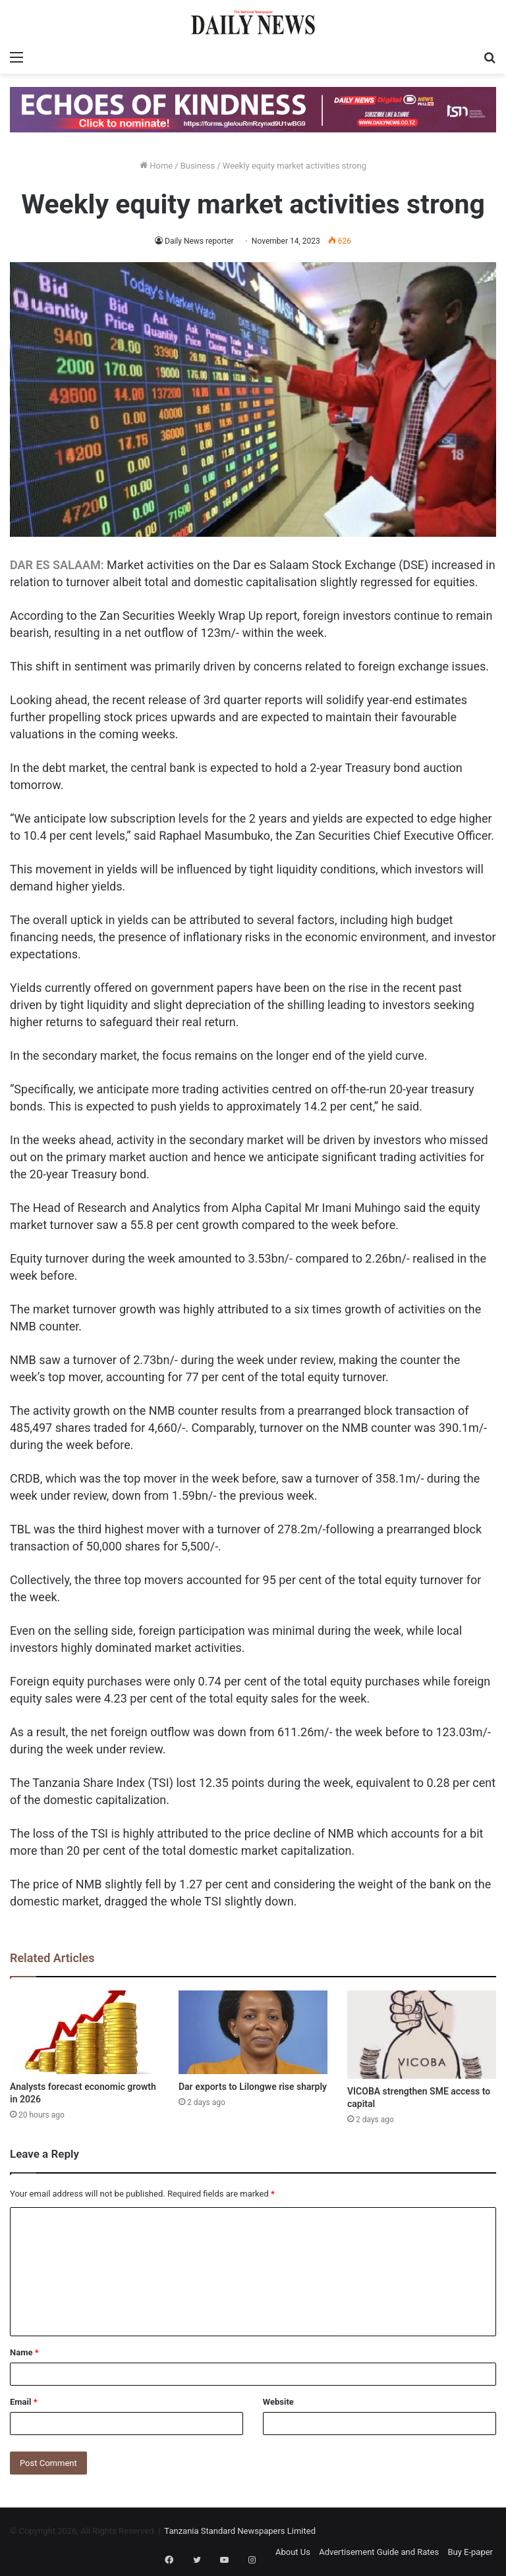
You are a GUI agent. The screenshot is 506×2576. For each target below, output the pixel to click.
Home (156, 166)
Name (24, 2352)
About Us (292, 2552)
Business (198, 166)
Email (24, 2402)
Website (278, 2402)
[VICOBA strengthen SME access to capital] (421, 2034)
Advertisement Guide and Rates (379, 2552)
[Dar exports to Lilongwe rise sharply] (253, 2032)
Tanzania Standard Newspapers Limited (240, 2531)
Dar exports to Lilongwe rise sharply (253, 2086)
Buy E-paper (470, 2552)
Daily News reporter (199, 241)
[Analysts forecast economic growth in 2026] (84, 2032)
